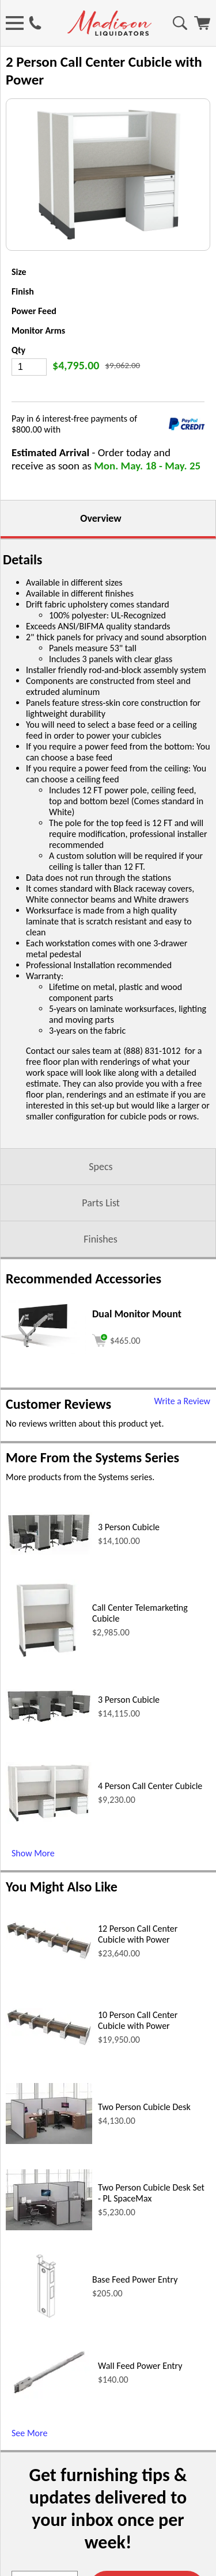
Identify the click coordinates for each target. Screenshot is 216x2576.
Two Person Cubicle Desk (144, 2106)
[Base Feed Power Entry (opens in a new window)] (46, 2323)
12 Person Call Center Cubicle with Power (137, 1934)
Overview (100, 518)
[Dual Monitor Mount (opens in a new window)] (43, 1351)
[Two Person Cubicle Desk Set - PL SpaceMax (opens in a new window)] (49, 2227)
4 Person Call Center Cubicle (150, 1785)
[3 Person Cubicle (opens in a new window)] (49, 1551)
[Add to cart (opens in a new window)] (116, 1339)
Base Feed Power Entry (134, 2279)
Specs (100, 1166)
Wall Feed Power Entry (140, 2365)
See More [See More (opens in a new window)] (29, 2433)
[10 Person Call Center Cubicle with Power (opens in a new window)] (49, 2043)
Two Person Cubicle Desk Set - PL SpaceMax (151, 2193)
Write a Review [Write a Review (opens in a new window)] (182, 1401)
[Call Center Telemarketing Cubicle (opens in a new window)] (46, 1657)
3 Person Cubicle (129, 1527)
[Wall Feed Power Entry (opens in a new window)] (49, 2397)
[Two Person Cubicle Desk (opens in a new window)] (49, 2140)
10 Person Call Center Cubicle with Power (137, 2020)
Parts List (101, 1203)
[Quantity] (29, 367)
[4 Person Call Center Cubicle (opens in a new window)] (49, 1820)
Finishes (100, 1239)
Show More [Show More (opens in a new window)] (33, 1853)
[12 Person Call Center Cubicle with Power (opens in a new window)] (49, 1957)
